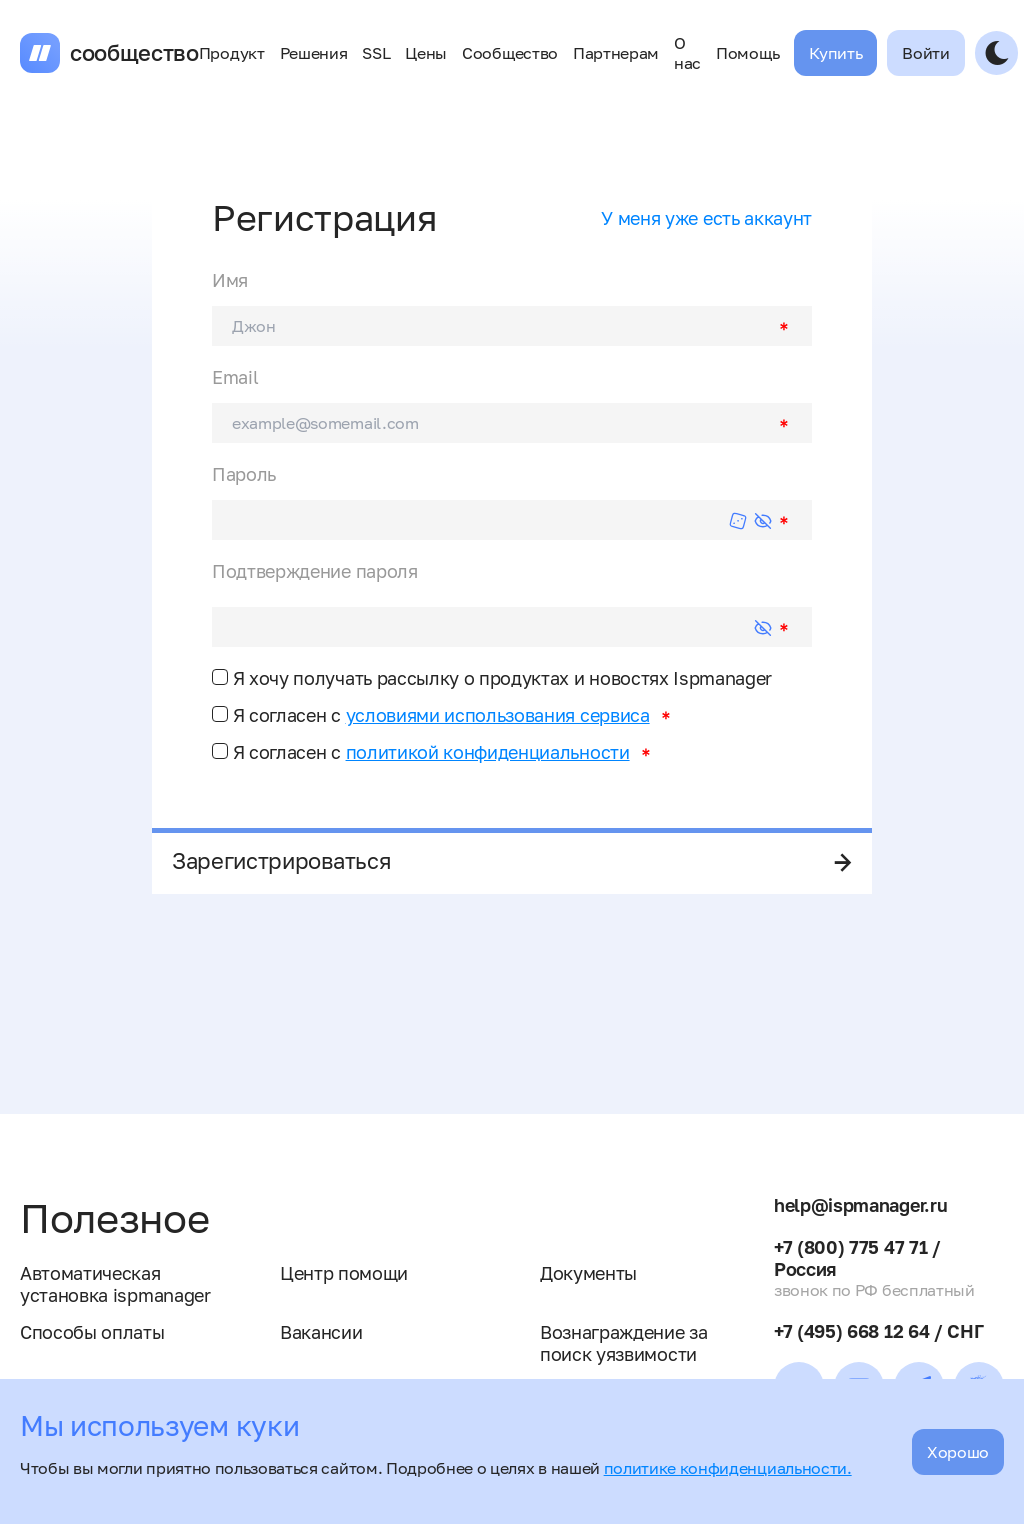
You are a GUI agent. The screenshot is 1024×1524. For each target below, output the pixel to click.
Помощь (747, 53)
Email (235, 377)
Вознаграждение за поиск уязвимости (624, 1343)
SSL (376, 53)
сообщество (134, 53)
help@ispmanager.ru (860, 1205)
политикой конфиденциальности (488, 752)
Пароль (244, 474)
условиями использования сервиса (498, 715)
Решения (314, 53)
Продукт (232, 53)
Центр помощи (344, 1273)
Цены (426, 53)
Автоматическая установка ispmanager (115, 1284)
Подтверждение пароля (315, 571)
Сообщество (510, 53)
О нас (687, 53)
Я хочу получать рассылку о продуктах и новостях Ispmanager (492, 678)
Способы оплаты (92, 1332)
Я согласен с (431, 715)
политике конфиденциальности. (728, 1468)
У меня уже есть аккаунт (706, 218)
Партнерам (616, 53)
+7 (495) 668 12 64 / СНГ (878, 1331)
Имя (230, 280)
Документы (588, 1273)
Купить (835, 53)
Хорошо (958, 1452)
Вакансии (321, 1332)
